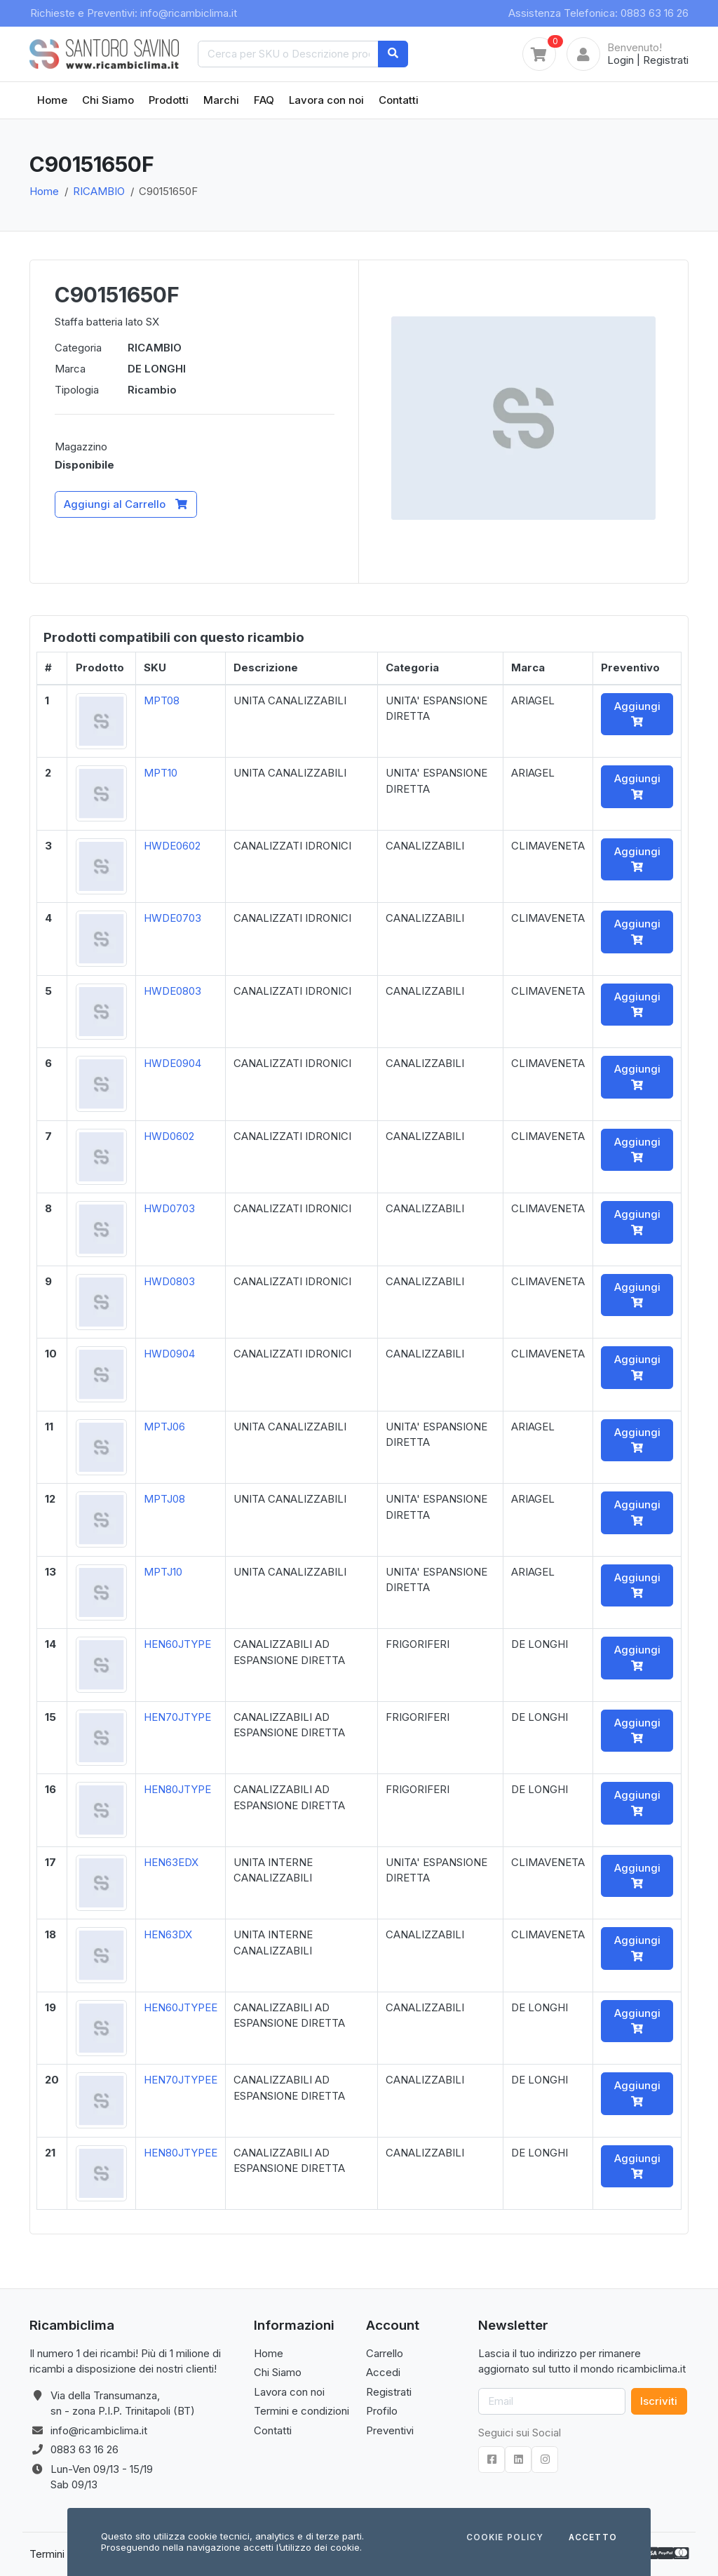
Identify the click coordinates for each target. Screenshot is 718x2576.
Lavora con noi (326, 100)
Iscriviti (658, 2401)
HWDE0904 (172, 1063)
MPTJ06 (164, 1426)
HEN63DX (168, 1934)
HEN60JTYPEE (180, 2007)
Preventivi (390, 2430)
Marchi (221, 100)
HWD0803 (169, 1281)
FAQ (264, 100)
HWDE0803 (172, 991)
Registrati (666, 60)
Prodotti (169, 100)
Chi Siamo (108, 100)
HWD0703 (169, 1208)
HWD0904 (169, 1353)
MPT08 (162, 700)
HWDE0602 (172, 845)
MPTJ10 (163, 1571)
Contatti (399, 100)
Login (620, 60)
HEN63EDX (171, 1862)
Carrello (384, 2353)
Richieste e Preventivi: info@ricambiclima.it (133, 13)
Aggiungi (637, 713)
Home (52, 100)
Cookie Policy (504, 2538)
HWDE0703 (172, 918)
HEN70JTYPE (177, 1717)
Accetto (593, 2538)
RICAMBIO (99, 191)
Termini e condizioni (301, 2410)
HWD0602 (169, 1136)
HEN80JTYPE (177, 1789)
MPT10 (160, 772)
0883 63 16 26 (84, 2449)
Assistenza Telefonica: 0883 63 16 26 (598, 13)
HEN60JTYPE (177, 1644)
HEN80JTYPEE (180, 2152)
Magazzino (81, 446)
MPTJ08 (164, 1498)
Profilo (382, 2410)
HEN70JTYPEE (180, 2079)
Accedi (383, 2372)
